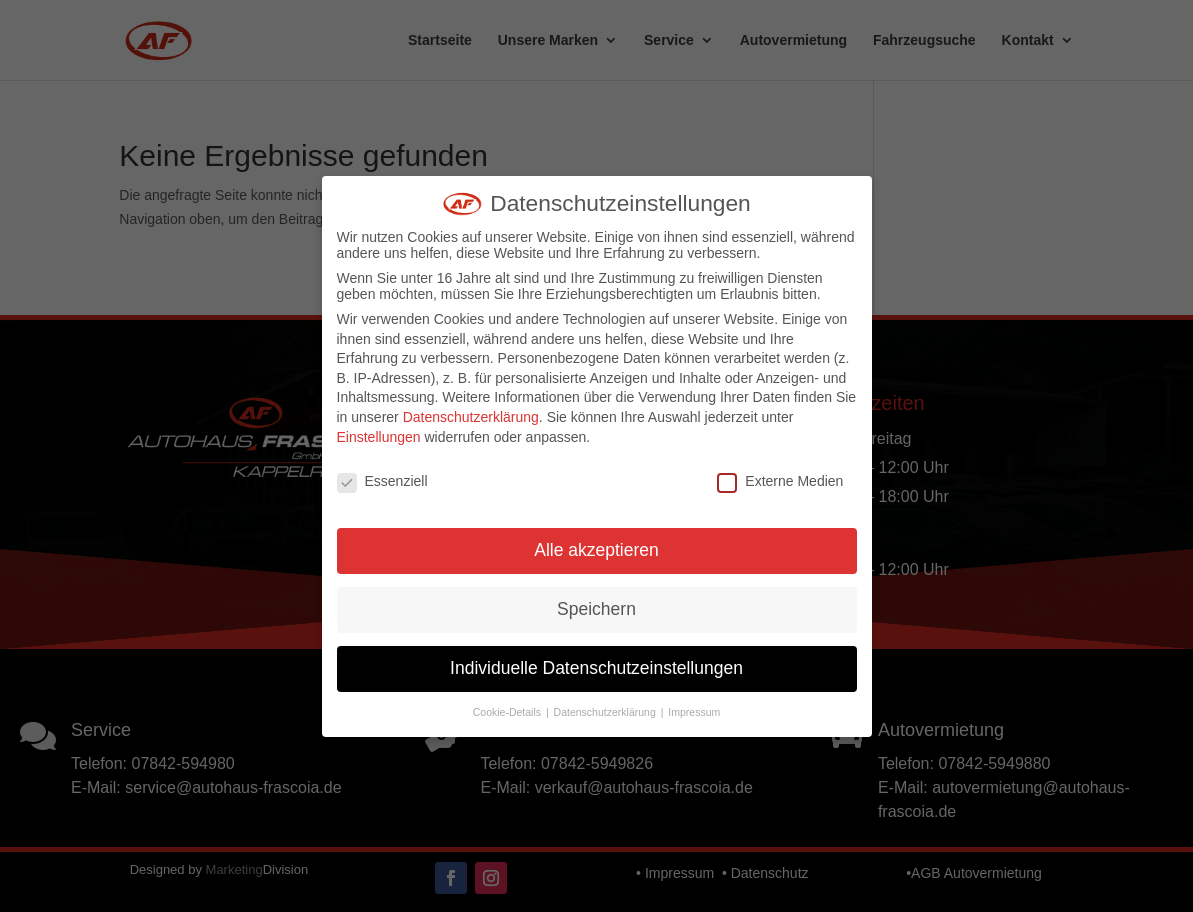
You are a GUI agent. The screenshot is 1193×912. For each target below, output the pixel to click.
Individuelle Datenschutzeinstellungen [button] (596, 668)
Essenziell (382, 481)
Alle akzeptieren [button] (596, 550)
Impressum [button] (694, 712)
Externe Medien (780, 481)
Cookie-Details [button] (508, 712)
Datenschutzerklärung (471, 417)
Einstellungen (379, 437)
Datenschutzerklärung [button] (606, 712)
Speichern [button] (596, 609)
